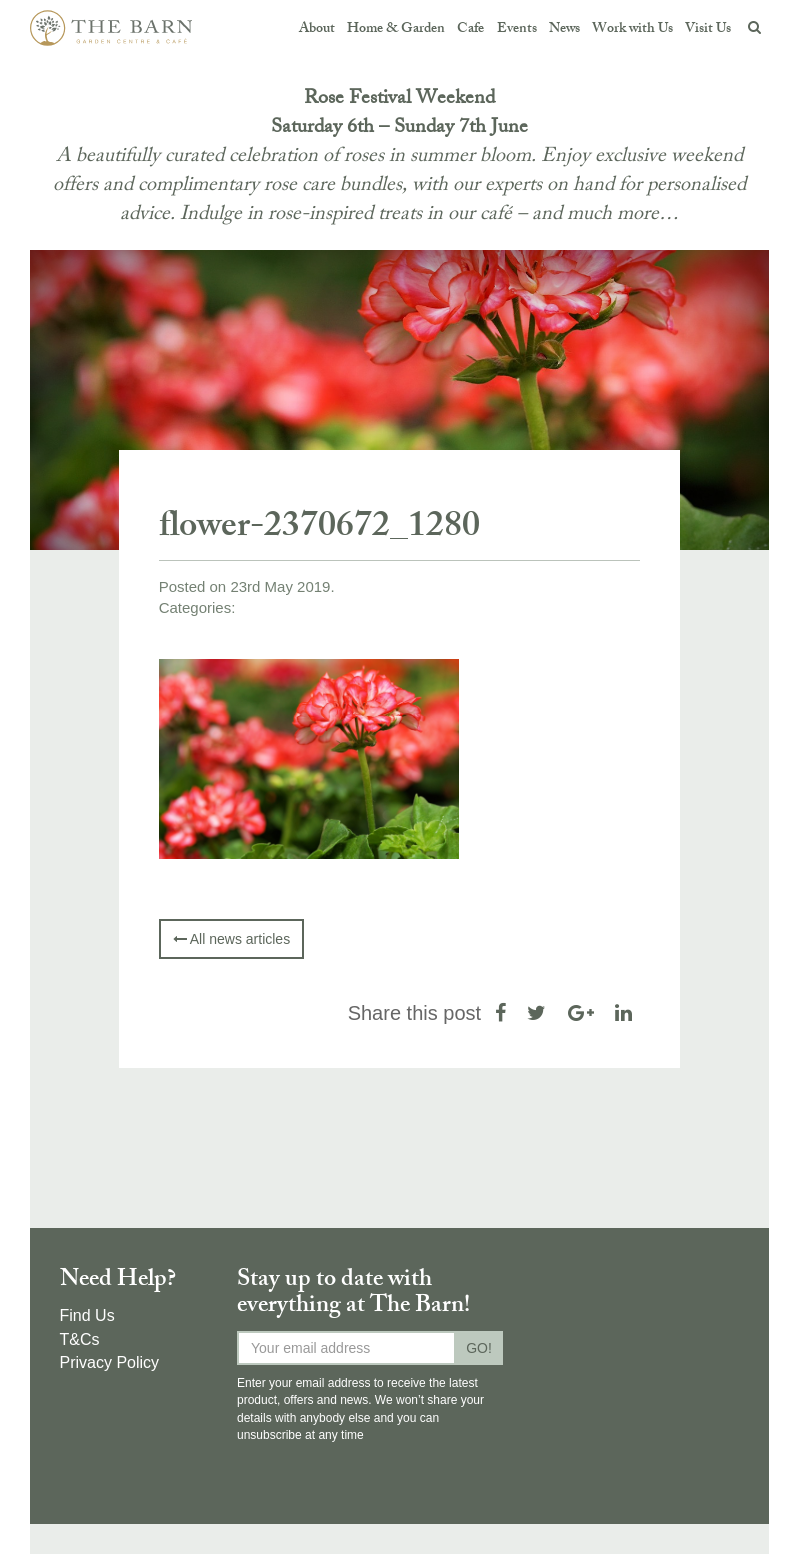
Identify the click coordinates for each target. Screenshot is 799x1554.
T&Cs (80, 1339)
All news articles (231, 939)
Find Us (87, 1315)
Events (516, 29)
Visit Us (708, 29)
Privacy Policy (110, 1362)
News (563, 29)
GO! (479, 1348)
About (317, 29)
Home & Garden (396, 29)
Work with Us (632, 29)
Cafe (470, 29)
